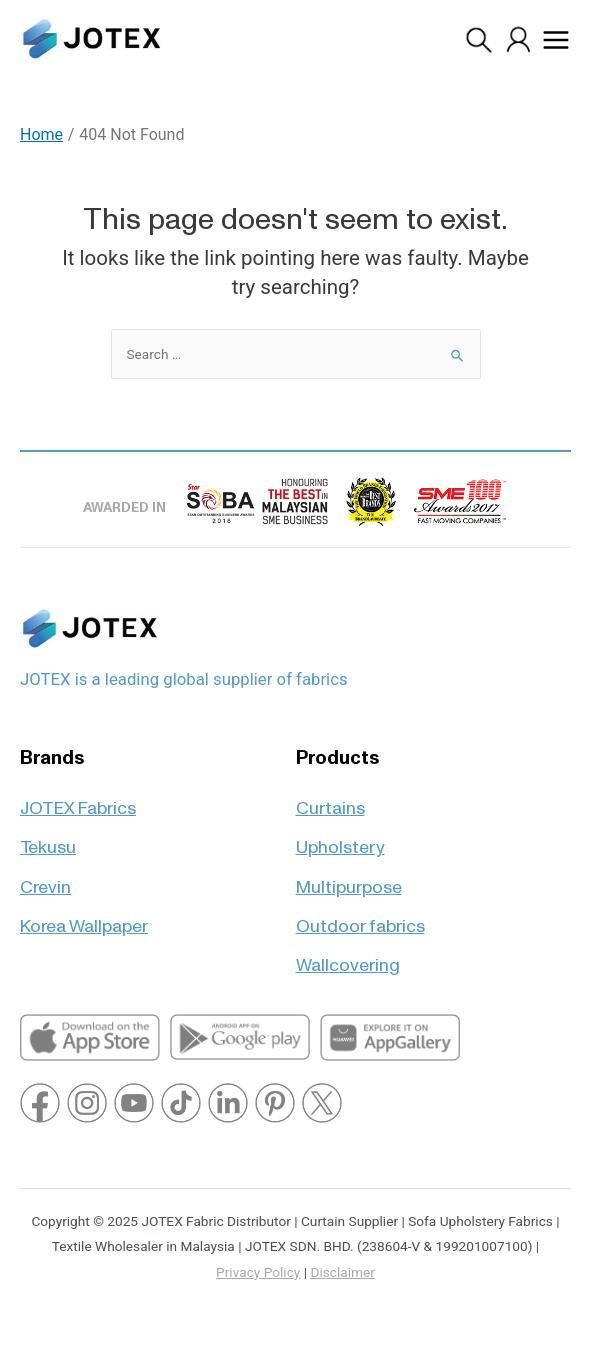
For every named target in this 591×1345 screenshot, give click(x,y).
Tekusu (48, 838)
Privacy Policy (258, 1272)
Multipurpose (349, 878)
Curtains (330, 799)
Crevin (45, 878)
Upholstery (340, 838)
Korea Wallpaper (84, 917)
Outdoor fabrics (360, 917)
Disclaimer (342, 1272)
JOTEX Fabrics (78, 799)
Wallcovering (348, 956)
